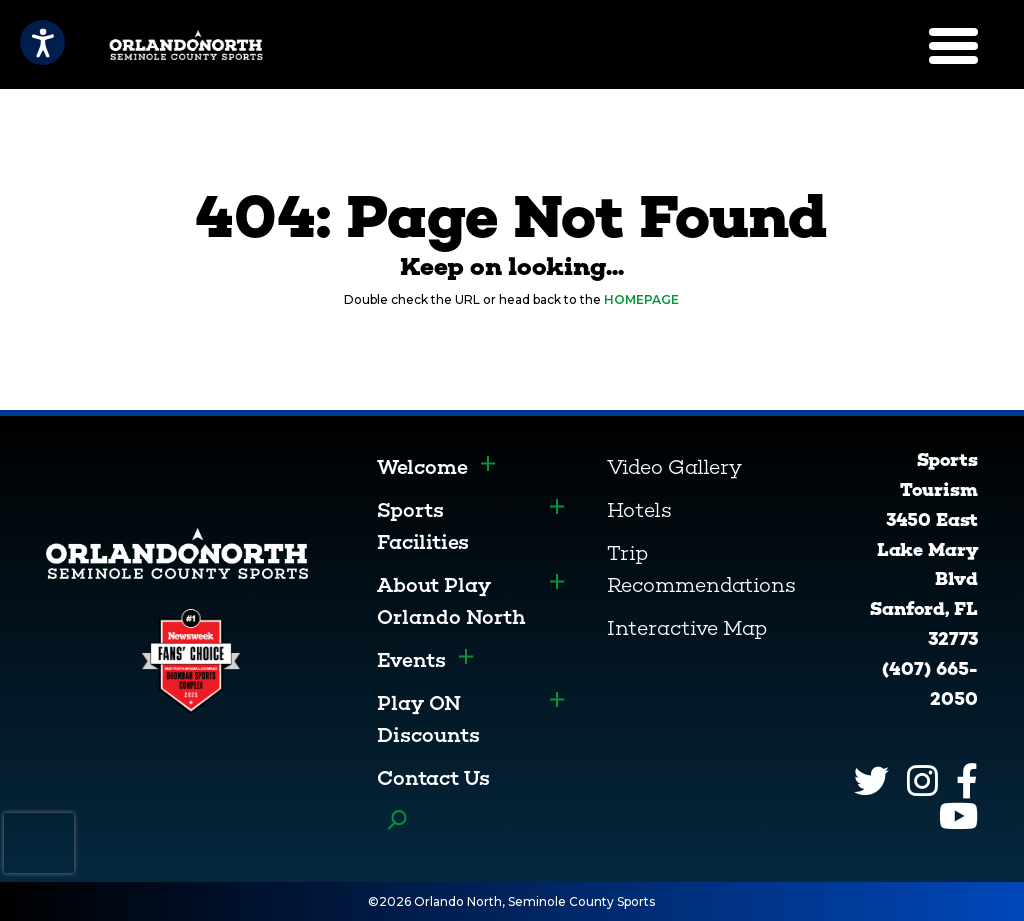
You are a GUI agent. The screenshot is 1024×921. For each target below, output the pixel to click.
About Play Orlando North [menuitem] (451, 601)
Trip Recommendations (701, 569)
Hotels (639, 510)
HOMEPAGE (641, 299)
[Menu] (953, 46)
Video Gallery (674, 467)
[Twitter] (871, 780)
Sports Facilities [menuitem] (423, 526)
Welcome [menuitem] (422, 467)
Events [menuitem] (411, 660)
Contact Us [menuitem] (433, 778)
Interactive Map (687, 628)
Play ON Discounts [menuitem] (428, 719)
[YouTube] (958, 815)
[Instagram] (922, 780)
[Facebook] (967, 780)
